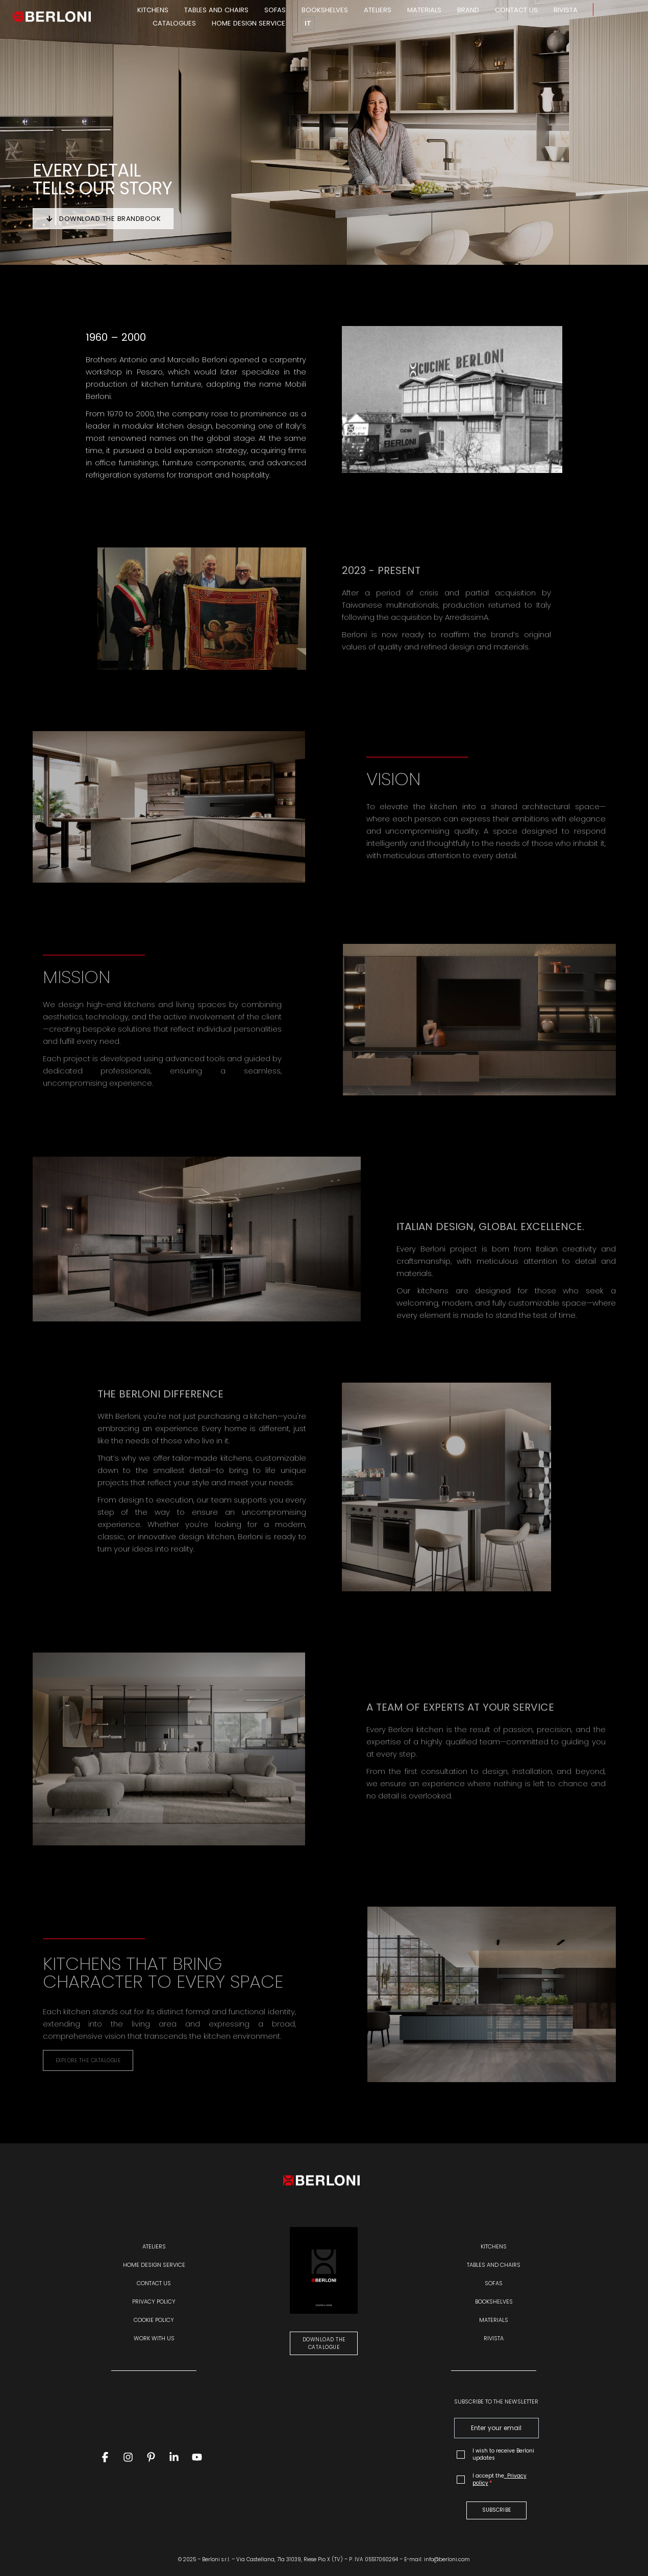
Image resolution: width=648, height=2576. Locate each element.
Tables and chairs (216, 10)
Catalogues (174, 23)
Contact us (516, 10)
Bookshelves (325, 10)
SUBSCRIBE (496, 2510)
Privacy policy (154, 2301)
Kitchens (152, 10)
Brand (468, 10)
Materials (424, 10)
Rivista (566, 10)
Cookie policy (154, 2320)
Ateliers (377, 10)
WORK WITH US (154, 2338)
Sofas (275, 10)
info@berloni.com (447, 2559)
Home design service (248, 23)
